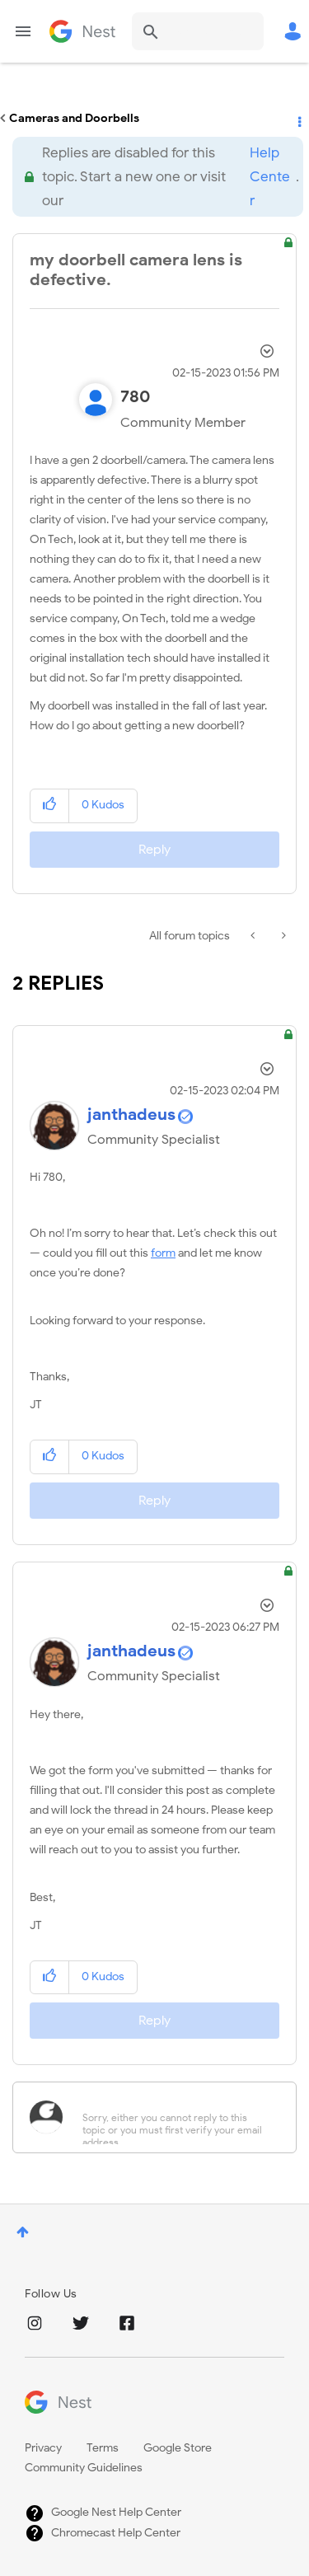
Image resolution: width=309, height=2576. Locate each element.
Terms (103, 2448)
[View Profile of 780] (135, 396)
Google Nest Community (82, 31)
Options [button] (298, 118)
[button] (49, 805)
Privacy (43, 2448)
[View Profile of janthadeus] (131, 1114)
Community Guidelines (84, 2468)
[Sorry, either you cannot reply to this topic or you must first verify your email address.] (176, 2117)
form (163, 1253)
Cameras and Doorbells (74, 118)
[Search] (198, 31)
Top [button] (22, 2232)
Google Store (177, 2448)
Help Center (270, 176)
